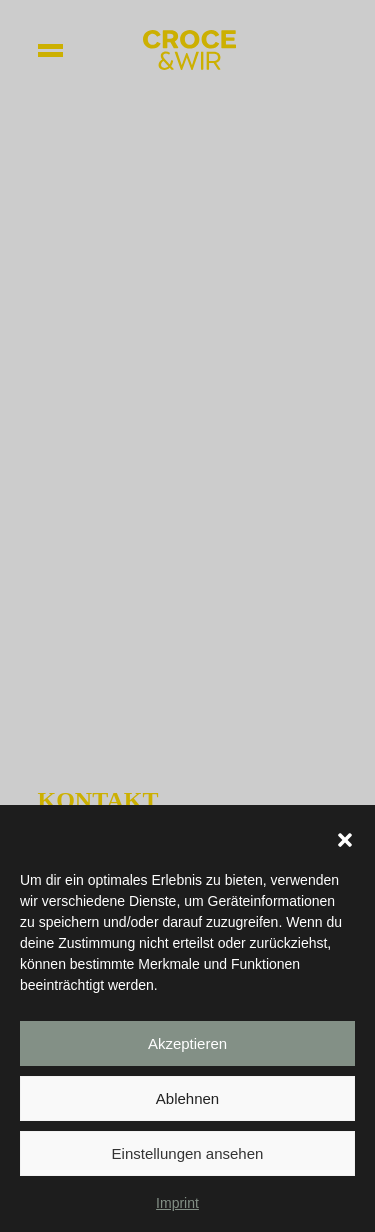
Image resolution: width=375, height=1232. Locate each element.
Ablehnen (187, 1103)
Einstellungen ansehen (188, 1158)
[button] (345, 845)
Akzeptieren (187, 1048)
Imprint (177, 1208)
